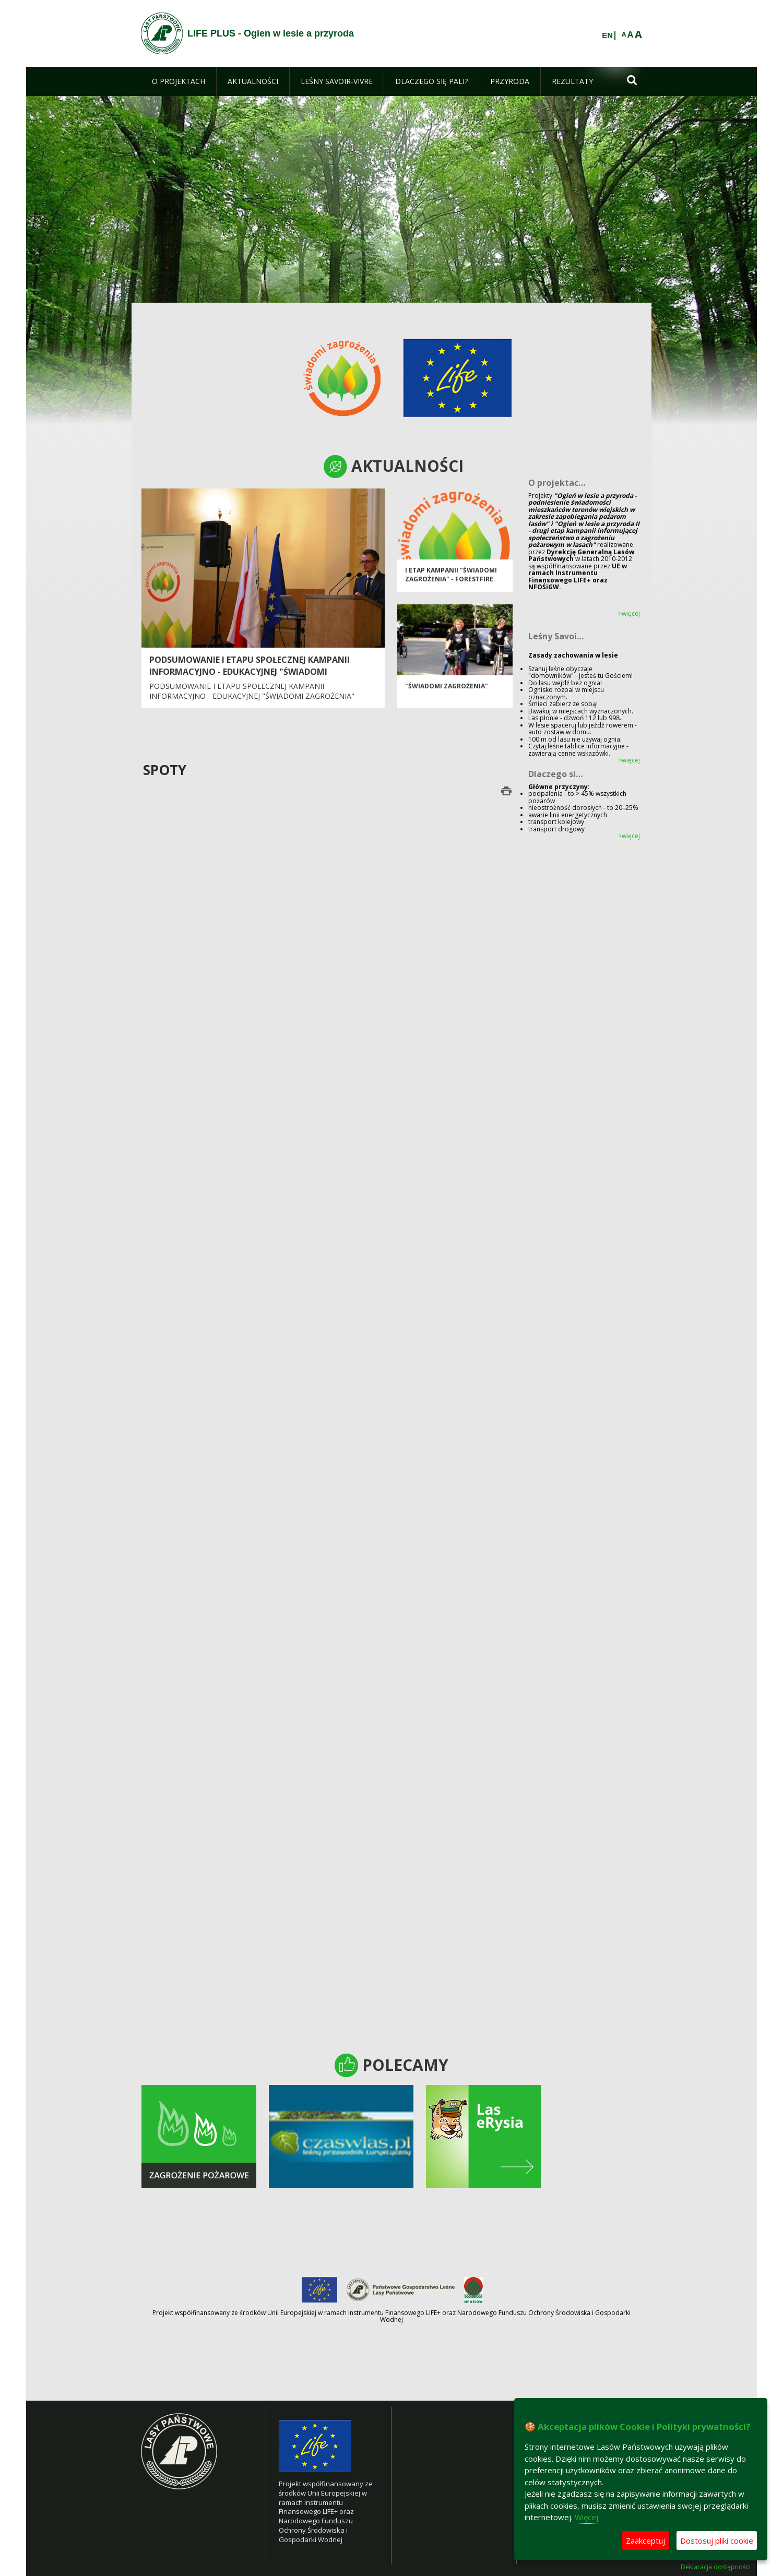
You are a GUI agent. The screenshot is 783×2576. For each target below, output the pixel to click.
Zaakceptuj (645, 2540)
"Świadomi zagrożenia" (446, 690)
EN (607, 35)
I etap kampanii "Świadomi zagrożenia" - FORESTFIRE (451, 579)
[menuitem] (178, 81)
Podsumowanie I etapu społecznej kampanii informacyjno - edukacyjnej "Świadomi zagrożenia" (249, 671)
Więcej (586, 2517)
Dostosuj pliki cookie (716, 2540)
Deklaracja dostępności (716, 2567)
